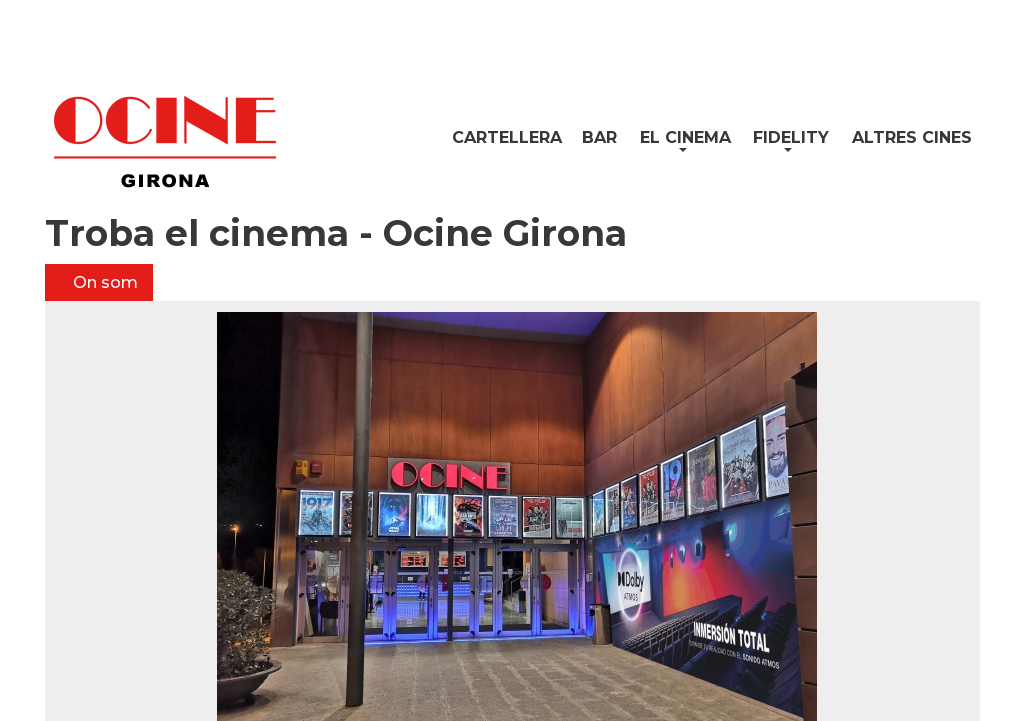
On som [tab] (103, 282)
